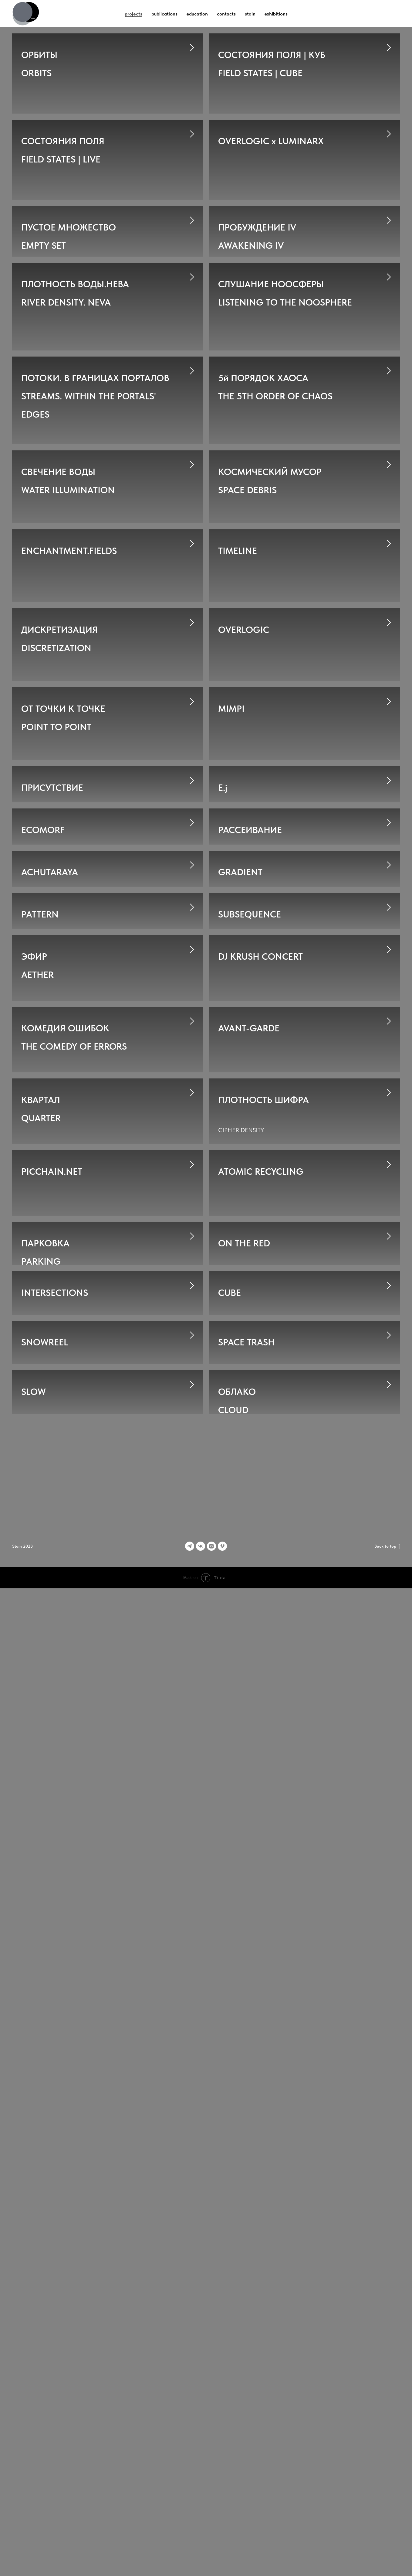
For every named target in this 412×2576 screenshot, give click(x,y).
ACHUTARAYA (49, 1298)
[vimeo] (222, 2533)
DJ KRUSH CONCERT (260, 1524)
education (197, 14)
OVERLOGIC (243, 846)
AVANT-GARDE (248, 1637)
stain (250, 14)
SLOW (33, 2315)
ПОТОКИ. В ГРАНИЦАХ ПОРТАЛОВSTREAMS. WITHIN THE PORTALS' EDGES (95, 525)
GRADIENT (240, 1298)
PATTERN (40, 1411)
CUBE (229, 2089)
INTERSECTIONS (54, 2089)
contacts (226, 14)
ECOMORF (43, 1185)
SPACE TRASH (246, 2202)
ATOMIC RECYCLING (260, 1863)
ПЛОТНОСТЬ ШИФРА (263, 1750)
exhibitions (276, 14)
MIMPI (231, 959)
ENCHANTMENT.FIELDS (69, 732)
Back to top (387, 2534)
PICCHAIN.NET (51, 1863)
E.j (222, 1072)
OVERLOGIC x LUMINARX (271, 167)
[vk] (200, 2533)
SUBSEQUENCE (249, 1411)
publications (164, 14)
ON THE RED (244, 1976)
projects (133, 14)
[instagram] (211, 2533)
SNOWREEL (44, 2202)
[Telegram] (189, 2533)
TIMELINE (237, 732)
